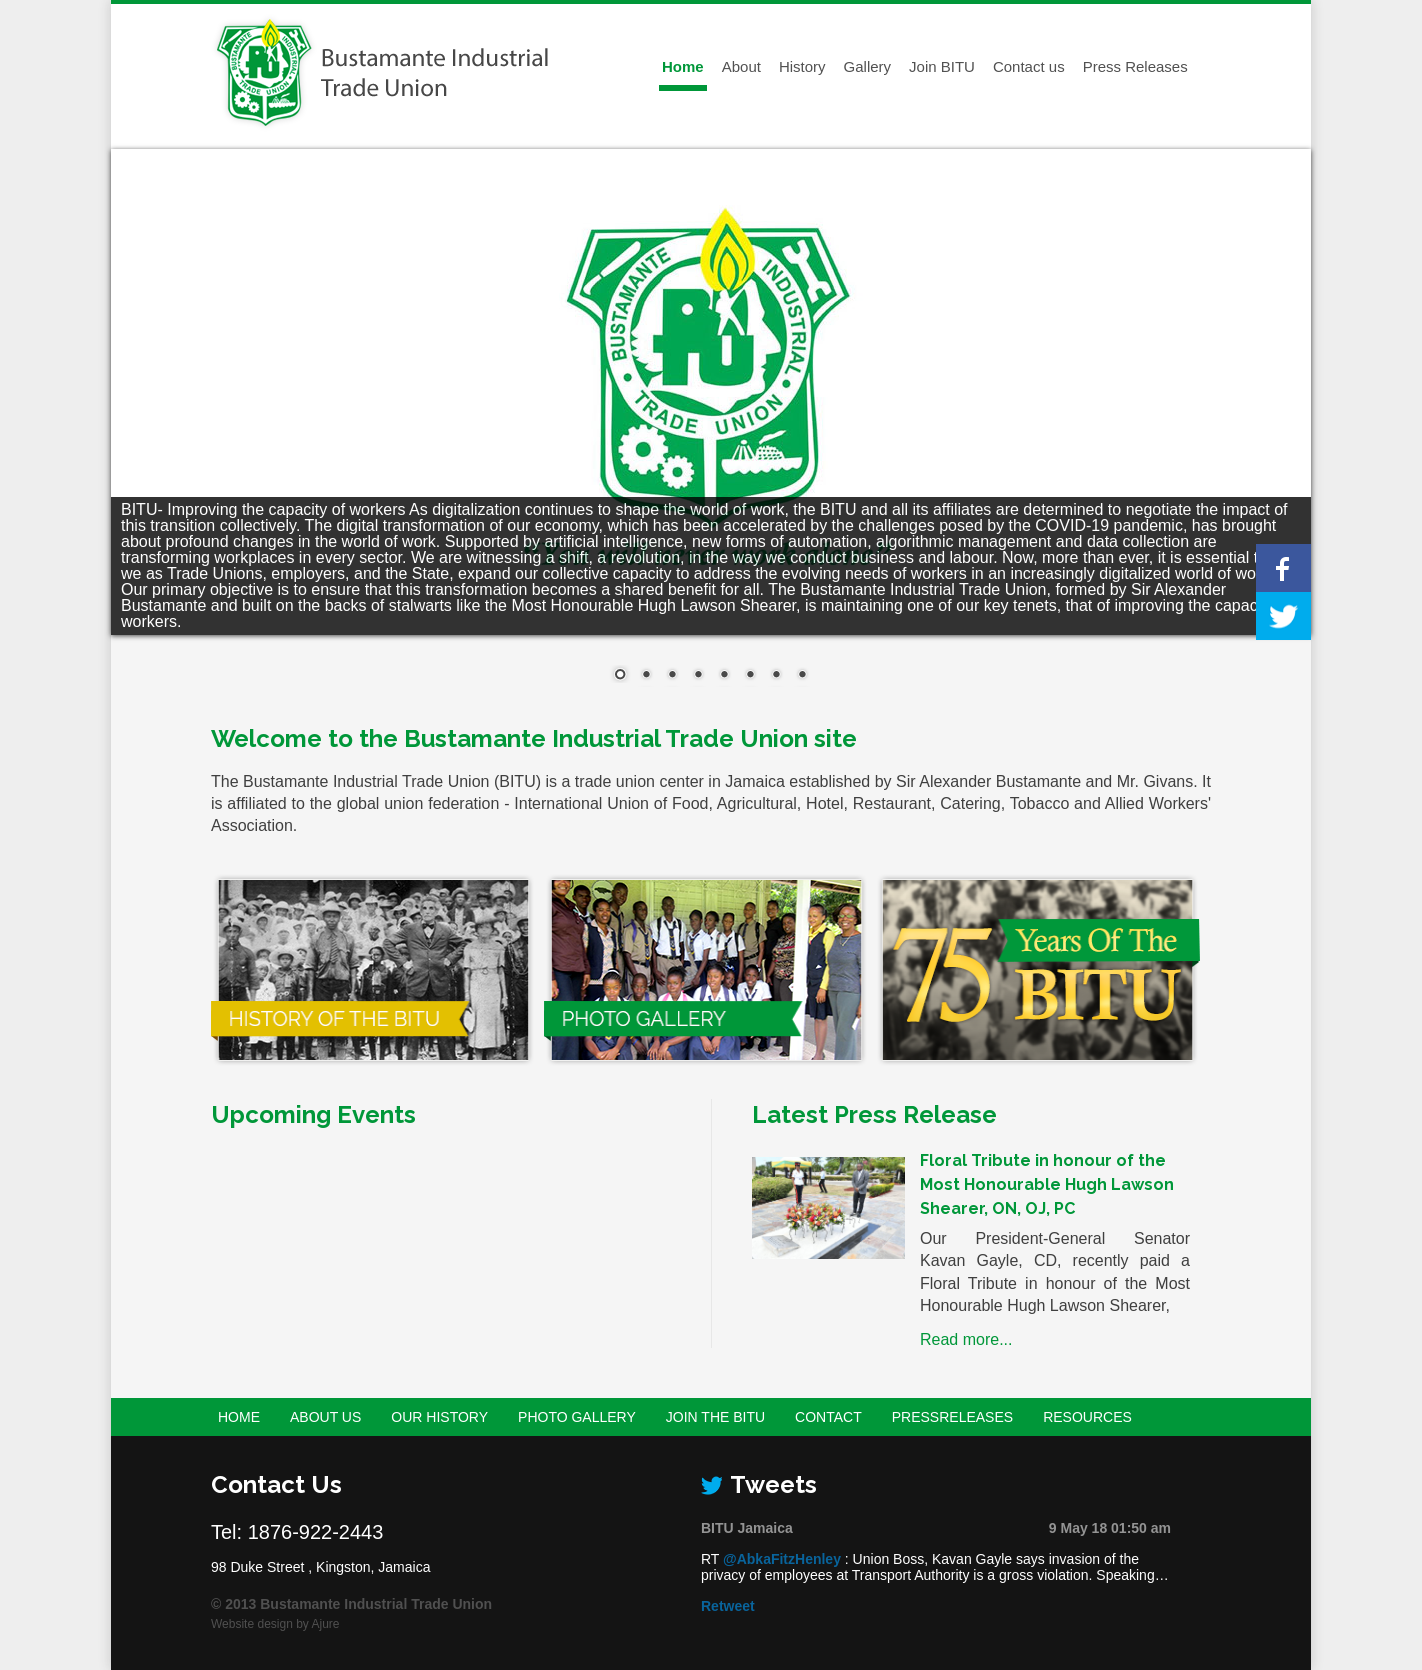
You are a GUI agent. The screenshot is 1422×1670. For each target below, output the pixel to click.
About (741, 66)
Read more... (966, 1339)
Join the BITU (715, 1417)
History (802, 66)
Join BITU (942, 66)
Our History (439, 1417)
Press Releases (1135, 66)
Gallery (868, 66)
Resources (1087, 1417)
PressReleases (952, 1417)
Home (683, 66)
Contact (828, 1417)
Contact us (1029, 66)
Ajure (326, 1624)
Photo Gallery (577, 1417)
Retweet (728, 1606)
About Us (325, 1417)
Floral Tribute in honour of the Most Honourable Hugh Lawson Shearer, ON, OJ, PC (1047, 1184)
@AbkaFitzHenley (782, 1559)
